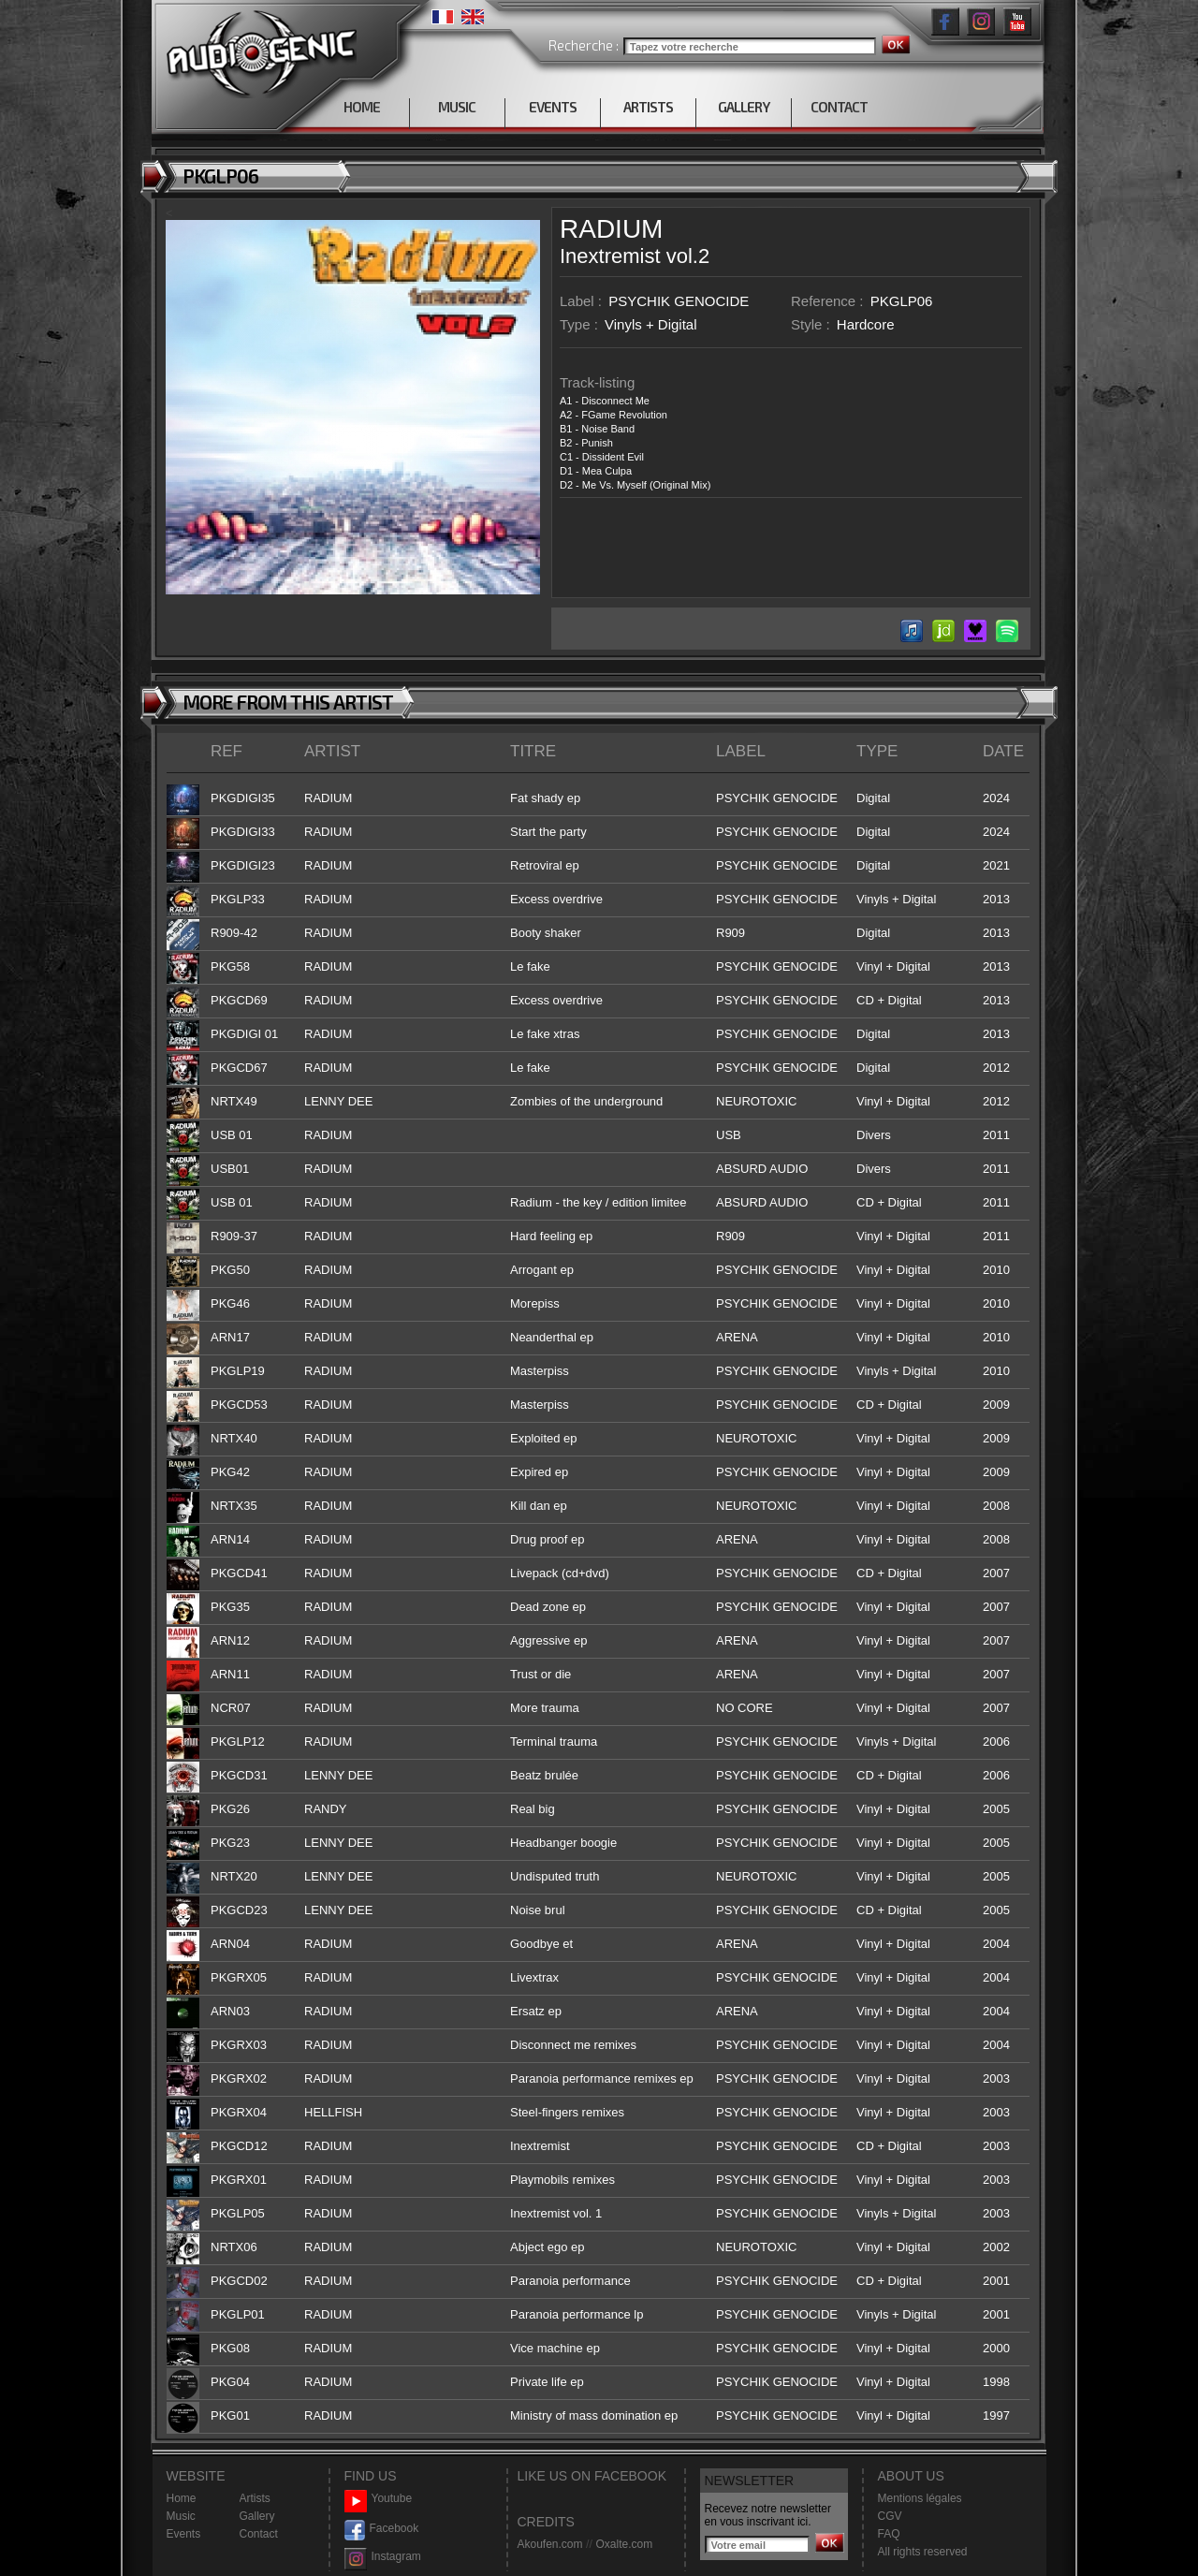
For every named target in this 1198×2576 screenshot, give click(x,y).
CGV (890, 2516)
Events (184, 2533)
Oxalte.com (623, 2544)
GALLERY (743, 106)
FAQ (889, 2533)
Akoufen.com (550, 2544)
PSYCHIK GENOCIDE (678, 301)
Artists (255, 2498)
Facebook (381, 2529)
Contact (259, 2533)
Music (181, 2516)
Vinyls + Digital (651, 324)
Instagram (382, 2557)
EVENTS (553, 106)
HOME (361, 106)
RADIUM (611, 228)
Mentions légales (920, 2498)
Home (182, 2498)
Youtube (378, 2499)
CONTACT (839, 106)
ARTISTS (648, 106)
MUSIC (456, 106)
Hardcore (866, 324)
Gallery (257, 2516)
